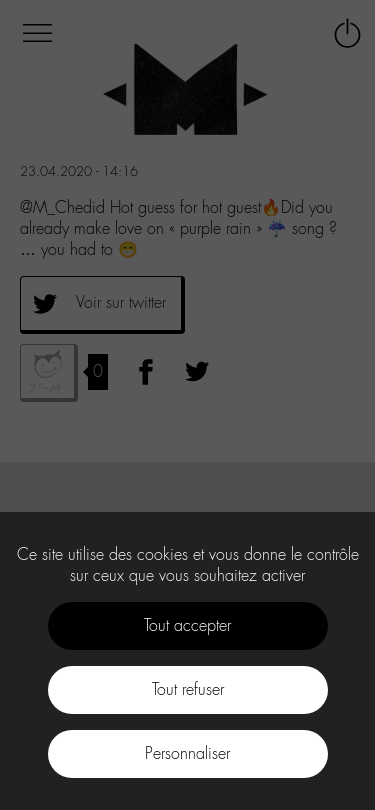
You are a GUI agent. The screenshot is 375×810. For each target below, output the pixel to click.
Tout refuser (188, 689)
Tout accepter (187, 625)
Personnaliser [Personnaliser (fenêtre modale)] (187, 753)
